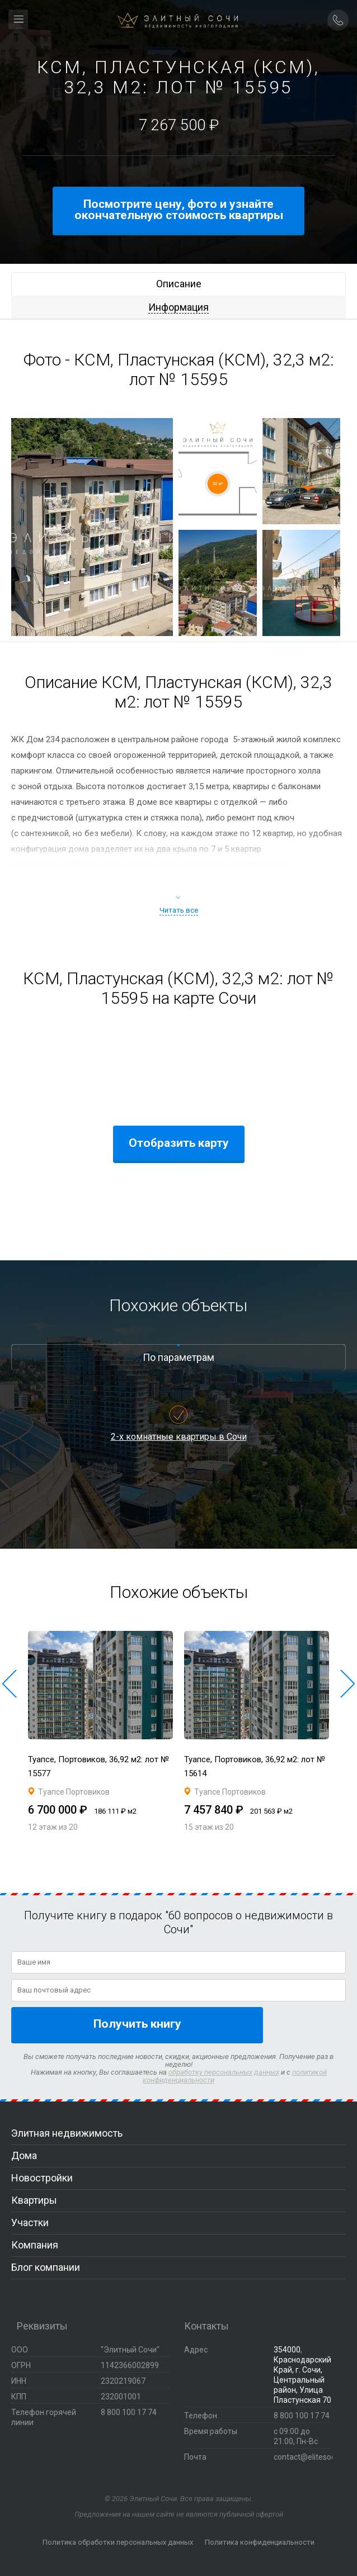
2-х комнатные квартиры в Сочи (179, 1436)
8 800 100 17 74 (302, 2415)
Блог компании (45, 2267)
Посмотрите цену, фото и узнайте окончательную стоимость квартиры (178, 209)
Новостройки (42, 2178)
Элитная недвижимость (67, 2133)
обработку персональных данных (223, 2072)
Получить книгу (137, 2024)
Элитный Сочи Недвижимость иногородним (178, 24)
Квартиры (34, 2200)
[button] (9, 1684)
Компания (34, 2245)
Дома (24, 2155)
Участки (30, 2222)
